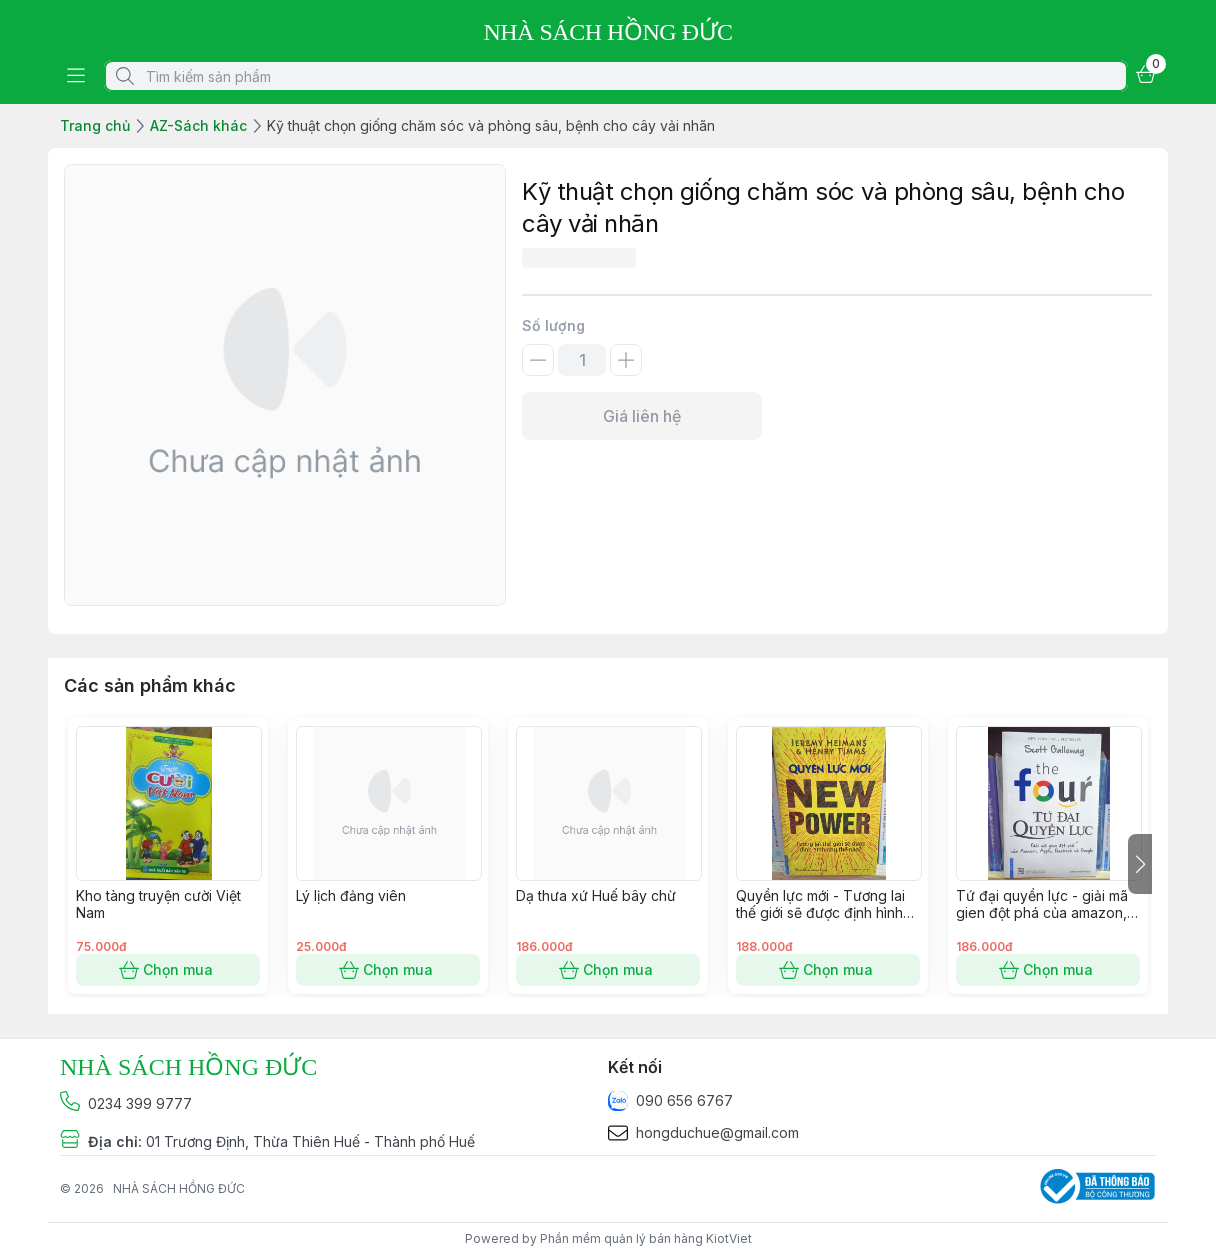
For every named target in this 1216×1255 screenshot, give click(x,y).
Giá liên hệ (642, 416)
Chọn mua (168, 970)
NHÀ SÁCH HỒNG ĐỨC (179, 1188)
